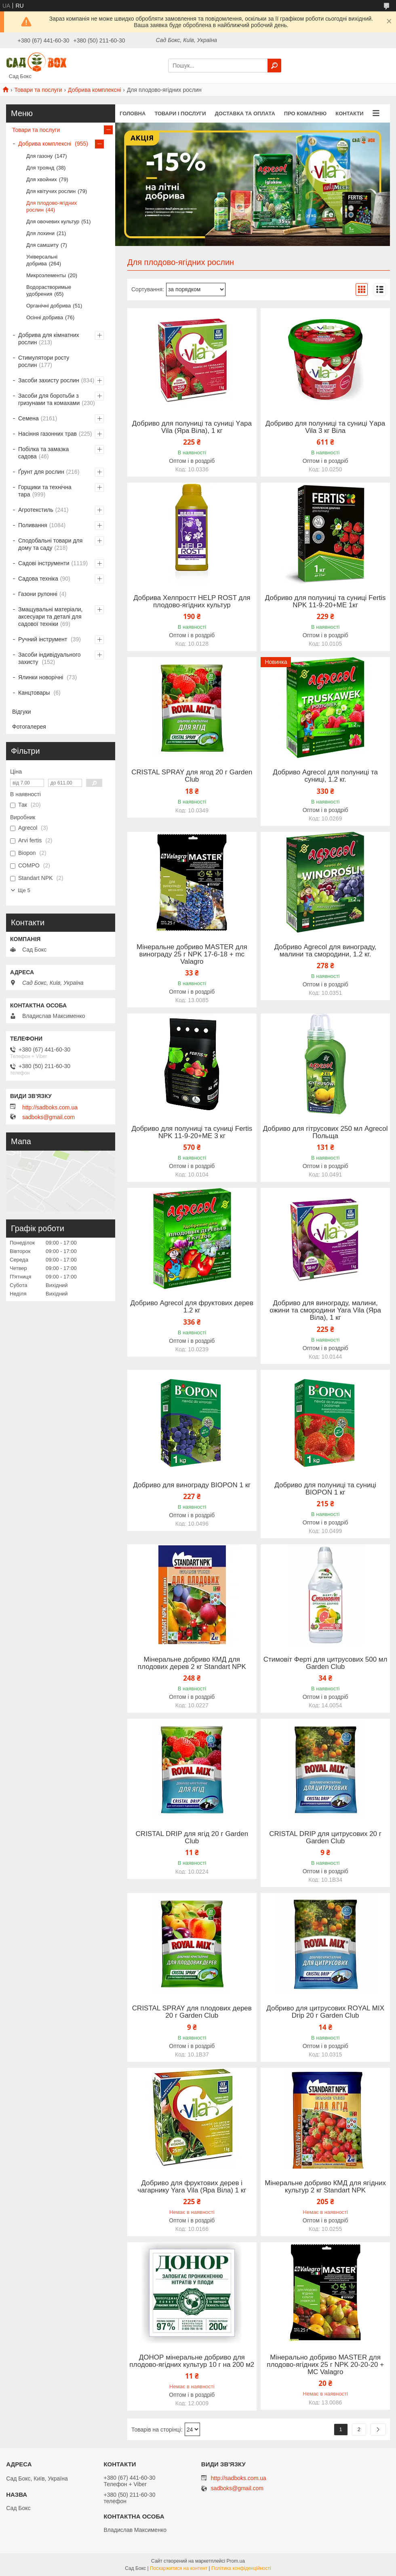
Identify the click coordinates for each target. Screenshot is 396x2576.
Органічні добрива (48, 306)
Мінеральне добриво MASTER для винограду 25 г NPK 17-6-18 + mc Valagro (192, 954)
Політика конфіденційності (241, 2568)
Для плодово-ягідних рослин (51, 206)
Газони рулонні (37, 594)
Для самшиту (42, 245)
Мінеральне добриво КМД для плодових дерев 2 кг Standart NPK (192, 1663)
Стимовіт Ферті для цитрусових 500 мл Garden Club (325, 1663)
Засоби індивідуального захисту (49, 658)
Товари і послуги (180, 113)
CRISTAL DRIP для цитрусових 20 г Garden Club (325, 1837)
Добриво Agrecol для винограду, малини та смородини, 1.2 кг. (325, 950)
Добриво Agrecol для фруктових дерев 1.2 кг (192, 1307)
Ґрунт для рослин (41, 472)
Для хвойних (41, 179)
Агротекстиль (35, 510)
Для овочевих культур (52, 221)
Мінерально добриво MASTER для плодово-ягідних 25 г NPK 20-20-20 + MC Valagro (325, 2365)
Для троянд (40, 168)
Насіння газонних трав (47, 433)
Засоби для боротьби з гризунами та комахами (49, 399)
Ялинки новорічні (41, 677)
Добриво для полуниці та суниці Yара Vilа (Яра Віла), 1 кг (192, 427)
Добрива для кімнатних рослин (48, 339)
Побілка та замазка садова (43, 453)
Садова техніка (38, 578)
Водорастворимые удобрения (48, 290)
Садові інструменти (44, 563)
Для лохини (40, 233)
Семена (28, 418)
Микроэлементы (46, 275)
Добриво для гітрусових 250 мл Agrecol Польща (325, 1132)
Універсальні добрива (41, 260)
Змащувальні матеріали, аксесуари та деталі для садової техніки (50, 616)
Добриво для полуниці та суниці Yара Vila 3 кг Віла (325, 427)
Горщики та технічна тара (45, 491)
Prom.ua (236, 2561)
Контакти (349, 113)
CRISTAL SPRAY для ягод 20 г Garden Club (191, 776)
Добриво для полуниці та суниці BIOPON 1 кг (325, 1489)
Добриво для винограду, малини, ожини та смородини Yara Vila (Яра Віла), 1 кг (325, 1310)
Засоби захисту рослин (48, 380)
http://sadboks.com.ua (50, 1107)
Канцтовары (35, 692)
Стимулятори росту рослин (43, 361)
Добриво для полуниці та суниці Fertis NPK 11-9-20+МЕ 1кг (325, 601)
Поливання (32, 525)
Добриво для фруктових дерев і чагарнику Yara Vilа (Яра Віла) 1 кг (191, 2187)
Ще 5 (24, 890)
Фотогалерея (29, 726)
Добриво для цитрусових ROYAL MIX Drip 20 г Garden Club (325, 2012)
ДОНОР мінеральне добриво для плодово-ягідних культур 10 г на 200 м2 (191, 2361)
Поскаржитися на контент (178, 2568)
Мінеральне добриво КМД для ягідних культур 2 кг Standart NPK (325, 2187)
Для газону (39, 156)
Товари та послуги (38, 90)
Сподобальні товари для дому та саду (50, 544)
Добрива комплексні (94, 90)
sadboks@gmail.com (48, 1117)
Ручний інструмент (43, 639)
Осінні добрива (44, 317)
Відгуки (21, 711)
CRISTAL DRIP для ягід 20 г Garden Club (192, 1837)
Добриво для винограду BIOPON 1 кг (192, 1485)
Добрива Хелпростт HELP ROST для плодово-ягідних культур (191, 601)
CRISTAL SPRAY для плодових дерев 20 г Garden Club (192, 2012)
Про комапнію (305, 113)
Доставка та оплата (245, 113)
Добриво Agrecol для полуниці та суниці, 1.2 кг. (325, 776)
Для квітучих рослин (51, 191)
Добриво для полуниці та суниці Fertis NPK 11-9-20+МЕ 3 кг (191, 1132)
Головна (132, 113)
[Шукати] (274, 65)
